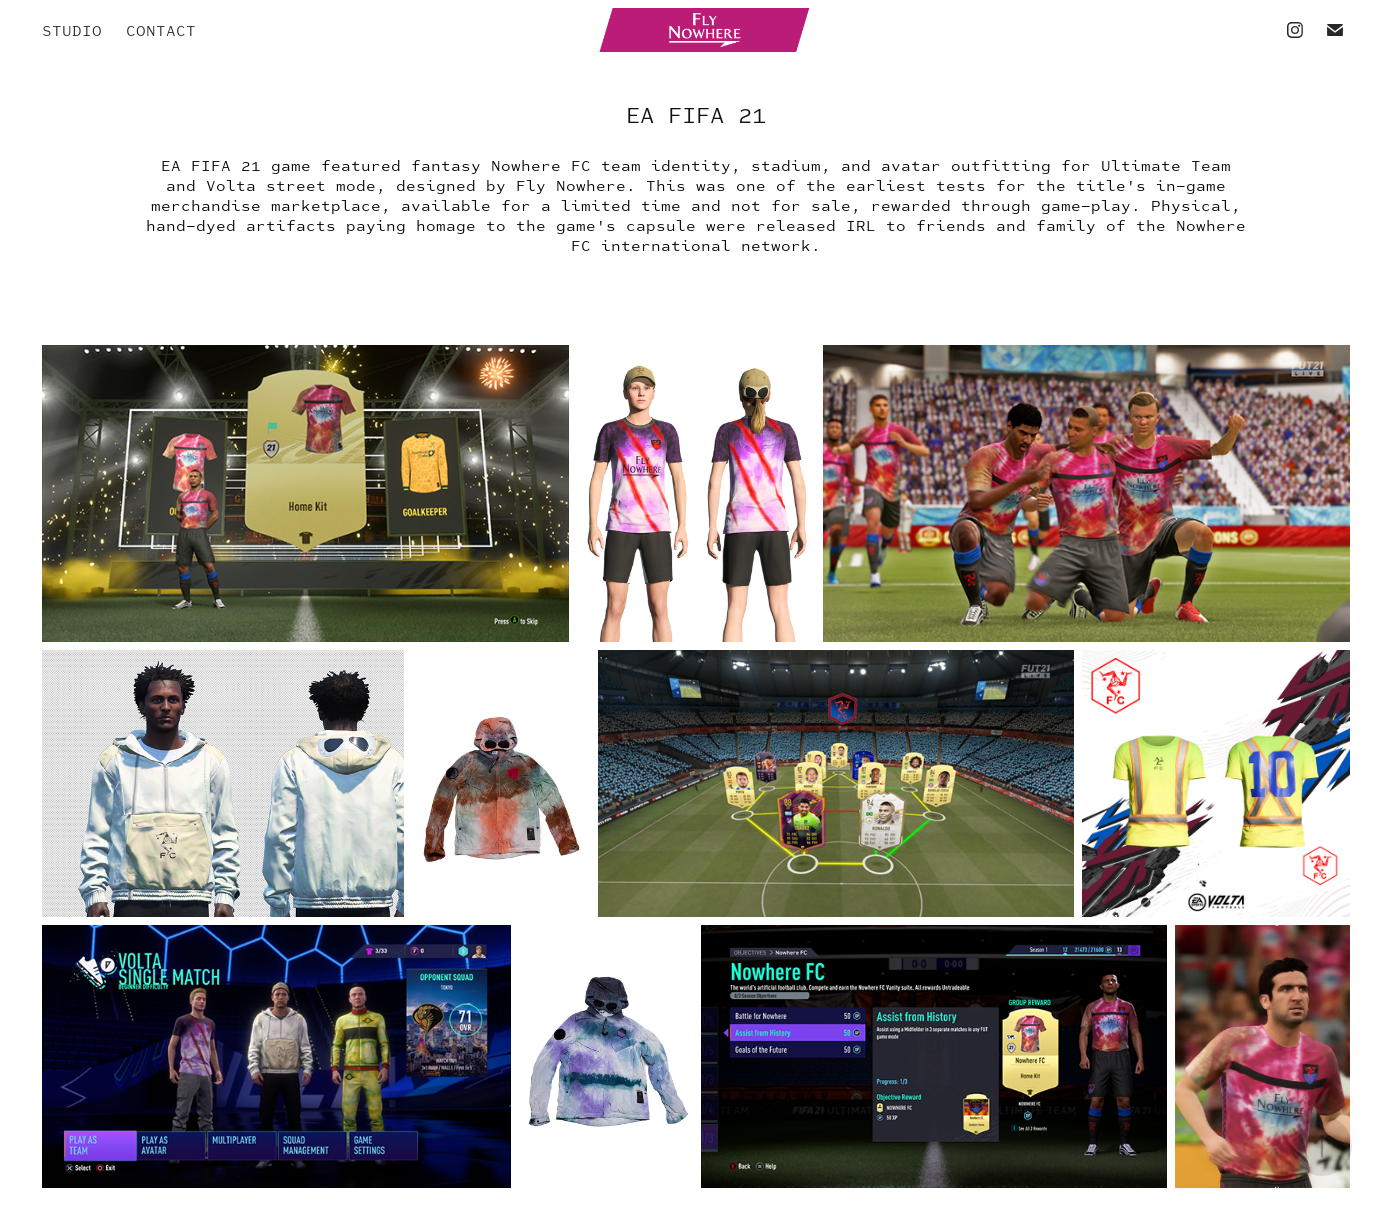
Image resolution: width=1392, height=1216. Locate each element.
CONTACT (161, 30)
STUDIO (72, 30)
